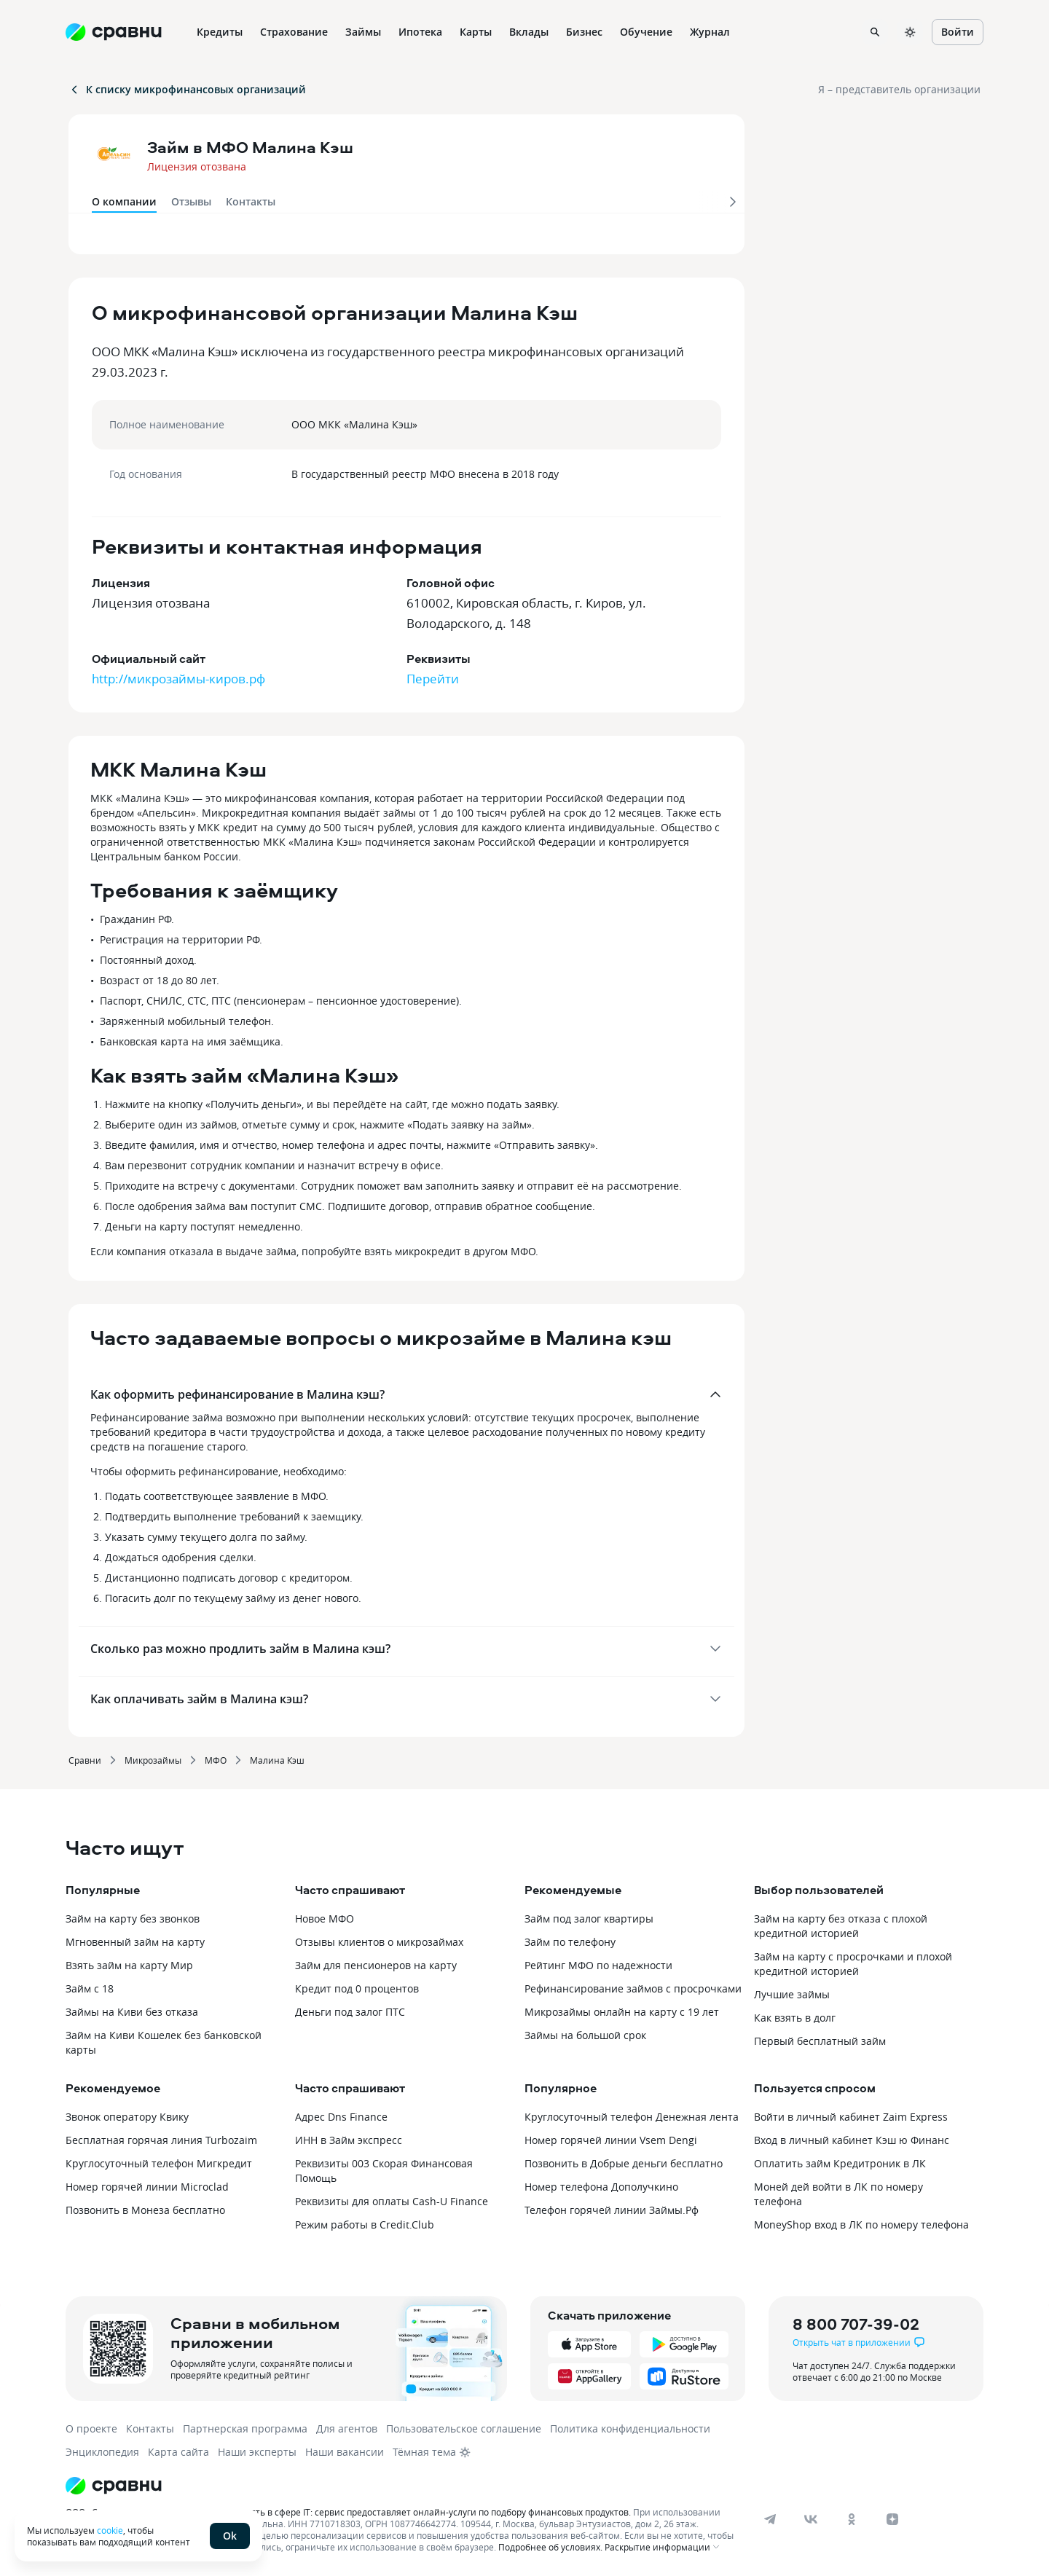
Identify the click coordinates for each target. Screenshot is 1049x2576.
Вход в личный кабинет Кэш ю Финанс (851, 2140)
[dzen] (892, 2519)
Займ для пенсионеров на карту (376, 1965)
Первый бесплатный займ (820, 2041)
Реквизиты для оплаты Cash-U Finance (391, 2201)
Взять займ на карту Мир (129, 1965)
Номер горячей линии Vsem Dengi (610, 2140)
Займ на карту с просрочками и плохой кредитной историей (853, 1963)
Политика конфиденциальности (630, 2428)
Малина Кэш (277, 1760)
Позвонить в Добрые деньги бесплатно (623, 2163)
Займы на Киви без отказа (132, 2012)
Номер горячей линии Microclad (147, 2187)
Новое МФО (324, 1918)
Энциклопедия (102, 2452)
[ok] (851, 2519)
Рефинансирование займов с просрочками (633, 1988)
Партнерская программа (245, 2428)
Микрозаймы (153, 1760)
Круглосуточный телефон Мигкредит (159, 2163)
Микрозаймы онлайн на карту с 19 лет (621, 2012)
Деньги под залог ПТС (350, 2012)
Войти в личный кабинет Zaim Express (851, 2117)
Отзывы (191, 201)
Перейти (432, 678)
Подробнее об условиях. (550, 2547)
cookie (110, 2530)
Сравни (84, 1760)
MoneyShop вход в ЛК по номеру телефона (861, 2224)
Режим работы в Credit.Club (364, 2224)
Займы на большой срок (585, 2035)
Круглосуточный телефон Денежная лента (631, 2117)
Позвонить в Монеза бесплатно (145, 2210)
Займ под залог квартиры (588, 1918)
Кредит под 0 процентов (357, 1988)
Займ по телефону (570, 1942)
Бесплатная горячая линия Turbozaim (161, 2140)
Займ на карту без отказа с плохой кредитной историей (840, 1926)
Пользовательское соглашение (463, 2428)
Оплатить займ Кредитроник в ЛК (840, 2163)
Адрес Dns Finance (341, 2117)
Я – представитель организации (899, 89)
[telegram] (770, 2519)
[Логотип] (402, 2485)
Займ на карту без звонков (133, 1918)
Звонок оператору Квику (127, 2117)
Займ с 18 (90, 1988)
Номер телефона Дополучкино (601, 2187)
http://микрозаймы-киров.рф (178, 678)
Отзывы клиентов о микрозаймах (379, 1942)
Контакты (250, 201)
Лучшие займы (792, 1994)
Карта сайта (178, 2452)
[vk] (811, 2519)
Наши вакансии (344, 2452)
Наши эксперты (257, 2452)
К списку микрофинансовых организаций (187, 89)
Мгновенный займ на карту (135, 1942)
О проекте (91, 2428)
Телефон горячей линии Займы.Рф (611, 2210)
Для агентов (346, 2428)
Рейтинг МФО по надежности (598, 1965)
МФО (216, 1760)
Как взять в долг (795, 2018)
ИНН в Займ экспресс (348, 2140)
